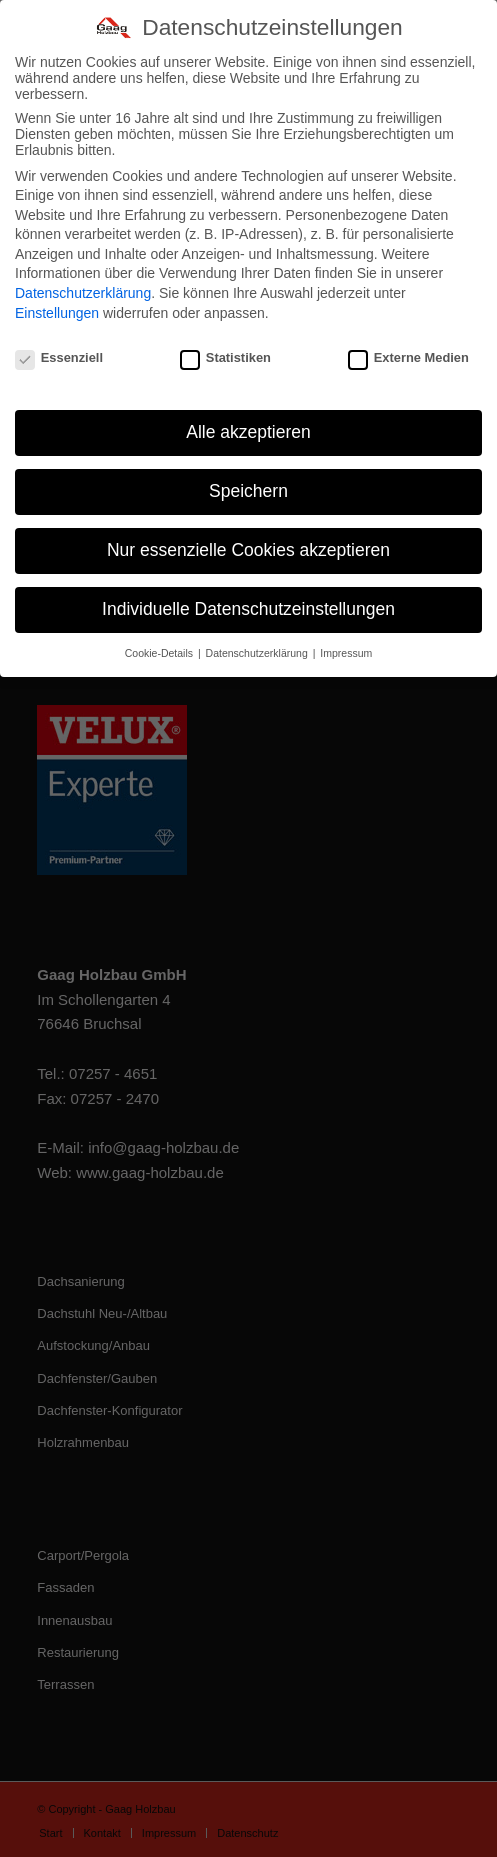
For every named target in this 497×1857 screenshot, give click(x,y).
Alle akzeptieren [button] (248, 421)
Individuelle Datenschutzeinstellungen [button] (248, 598)
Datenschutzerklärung (83, 282)
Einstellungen (57, 301)
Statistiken (225, 345)
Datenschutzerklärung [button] (258, 642)
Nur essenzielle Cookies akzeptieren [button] (248, 539)
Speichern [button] (248, 480)
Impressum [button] (346, 642)
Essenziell (59, 345)
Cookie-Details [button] (160, 642)
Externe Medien (408, 345)
